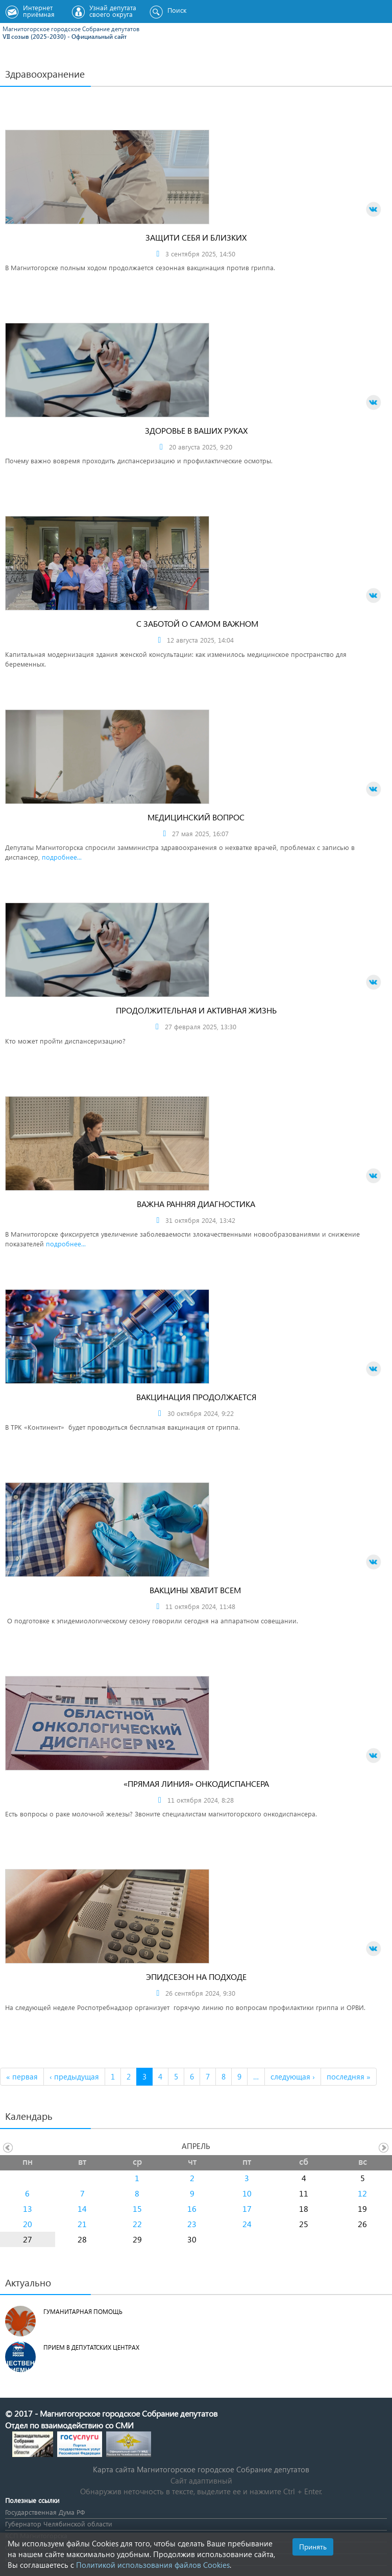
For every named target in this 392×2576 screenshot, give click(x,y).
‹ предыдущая (74, 2076)
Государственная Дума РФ (45, 2512)
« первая (22, 2076)
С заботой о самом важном (196, 623)
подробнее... (62, 857)
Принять (313, 2546)
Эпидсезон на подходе (196, 1976)
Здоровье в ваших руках (196, 430)
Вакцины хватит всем (196, 1590)
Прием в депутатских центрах (91, 2347)
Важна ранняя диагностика (196, 1203)
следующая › (293, 2076)
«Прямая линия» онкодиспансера (196, 1783)
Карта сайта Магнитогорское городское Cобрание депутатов (201, 2469)
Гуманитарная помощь (82, 2311)
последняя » (349, 2076)
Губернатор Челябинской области (58, 2523)
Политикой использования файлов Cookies (153, 2565)
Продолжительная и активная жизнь (196, 1010)
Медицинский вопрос (196, 817)
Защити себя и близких (196, 237)
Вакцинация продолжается (196, 1396)
